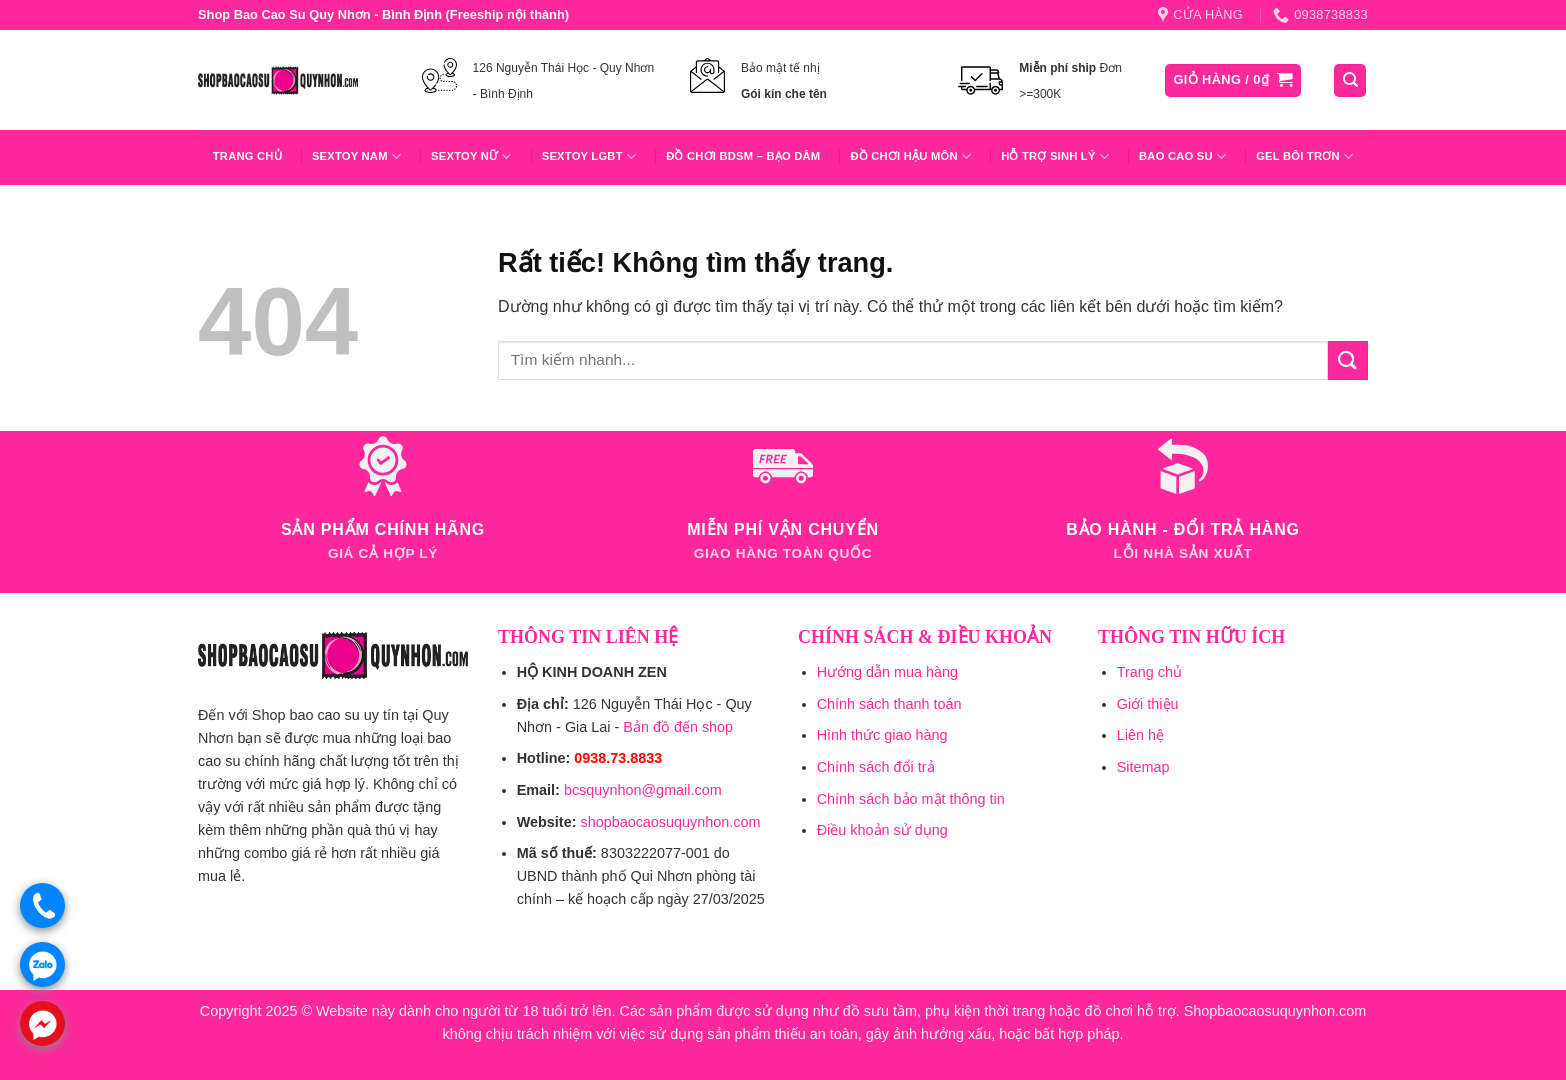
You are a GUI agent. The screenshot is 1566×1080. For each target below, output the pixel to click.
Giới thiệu (1148, 704)
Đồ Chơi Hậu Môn (910, 156)
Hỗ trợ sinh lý (1055, 156)
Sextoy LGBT (589, 156)
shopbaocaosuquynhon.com (670, 822)
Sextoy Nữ (471, 156)
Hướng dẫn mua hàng (887, 672)
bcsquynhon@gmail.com (643, 790)
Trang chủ (247, 156)
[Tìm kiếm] (1350, 80)
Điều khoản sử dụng (882, 830)
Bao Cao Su (1182, 156)
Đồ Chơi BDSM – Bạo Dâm (743, 156)
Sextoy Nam (356, 156)
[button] (1233, 80)
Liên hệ (1140, 735)
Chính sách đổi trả (876, 767)
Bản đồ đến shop (678, 727)
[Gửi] (1348, 360)
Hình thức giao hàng (882, 735)
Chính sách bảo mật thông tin (911, 799)
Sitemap (1143, 767)
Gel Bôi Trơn (1304, 156)
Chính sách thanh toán (889, 704)
